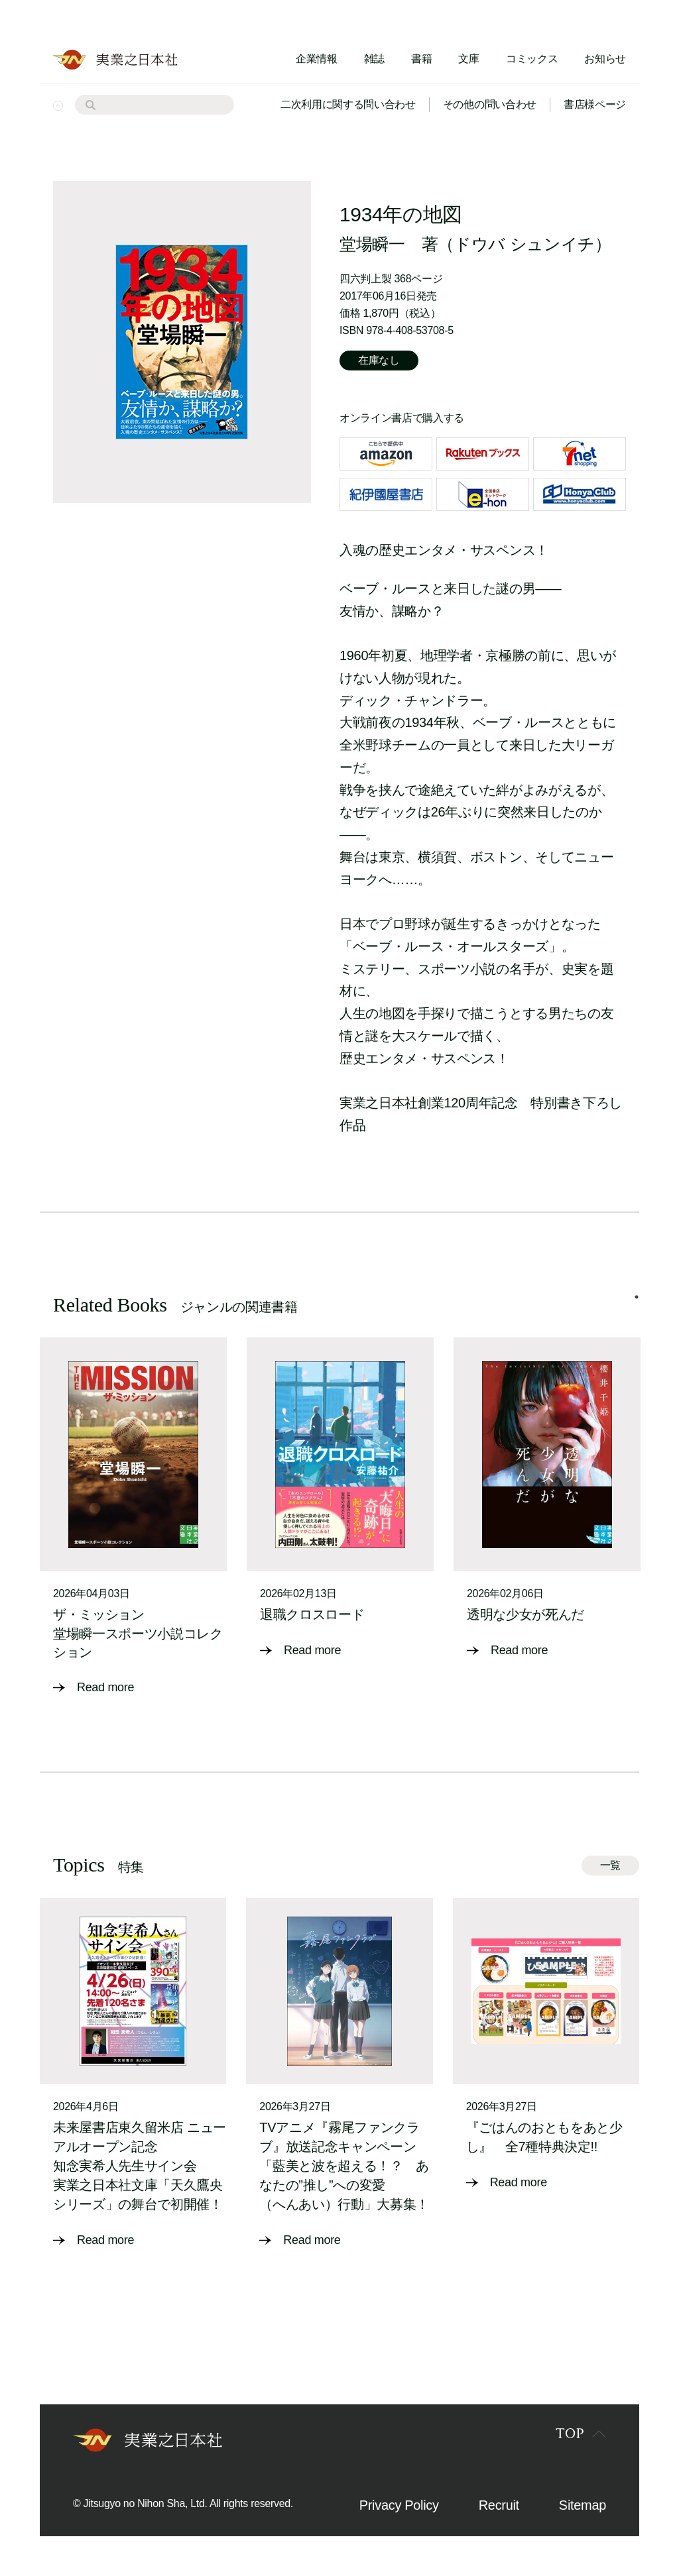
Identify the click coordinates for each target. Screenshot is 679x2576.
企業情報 (317, 58)
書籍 (421, 58)
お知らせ (605, 58)
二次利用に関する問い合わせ (348, 104)
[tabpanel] (133, 1517)
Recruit (499, 2505)
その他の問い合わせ (489, 104)
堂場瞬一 (372, 244)
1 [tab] (636, 1297)
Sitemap (582, 2505)
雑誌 (374, 58)
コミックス (532, 58)
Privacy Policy (399, 2505)
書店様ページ (595, 104)
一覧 (610, 1865)
